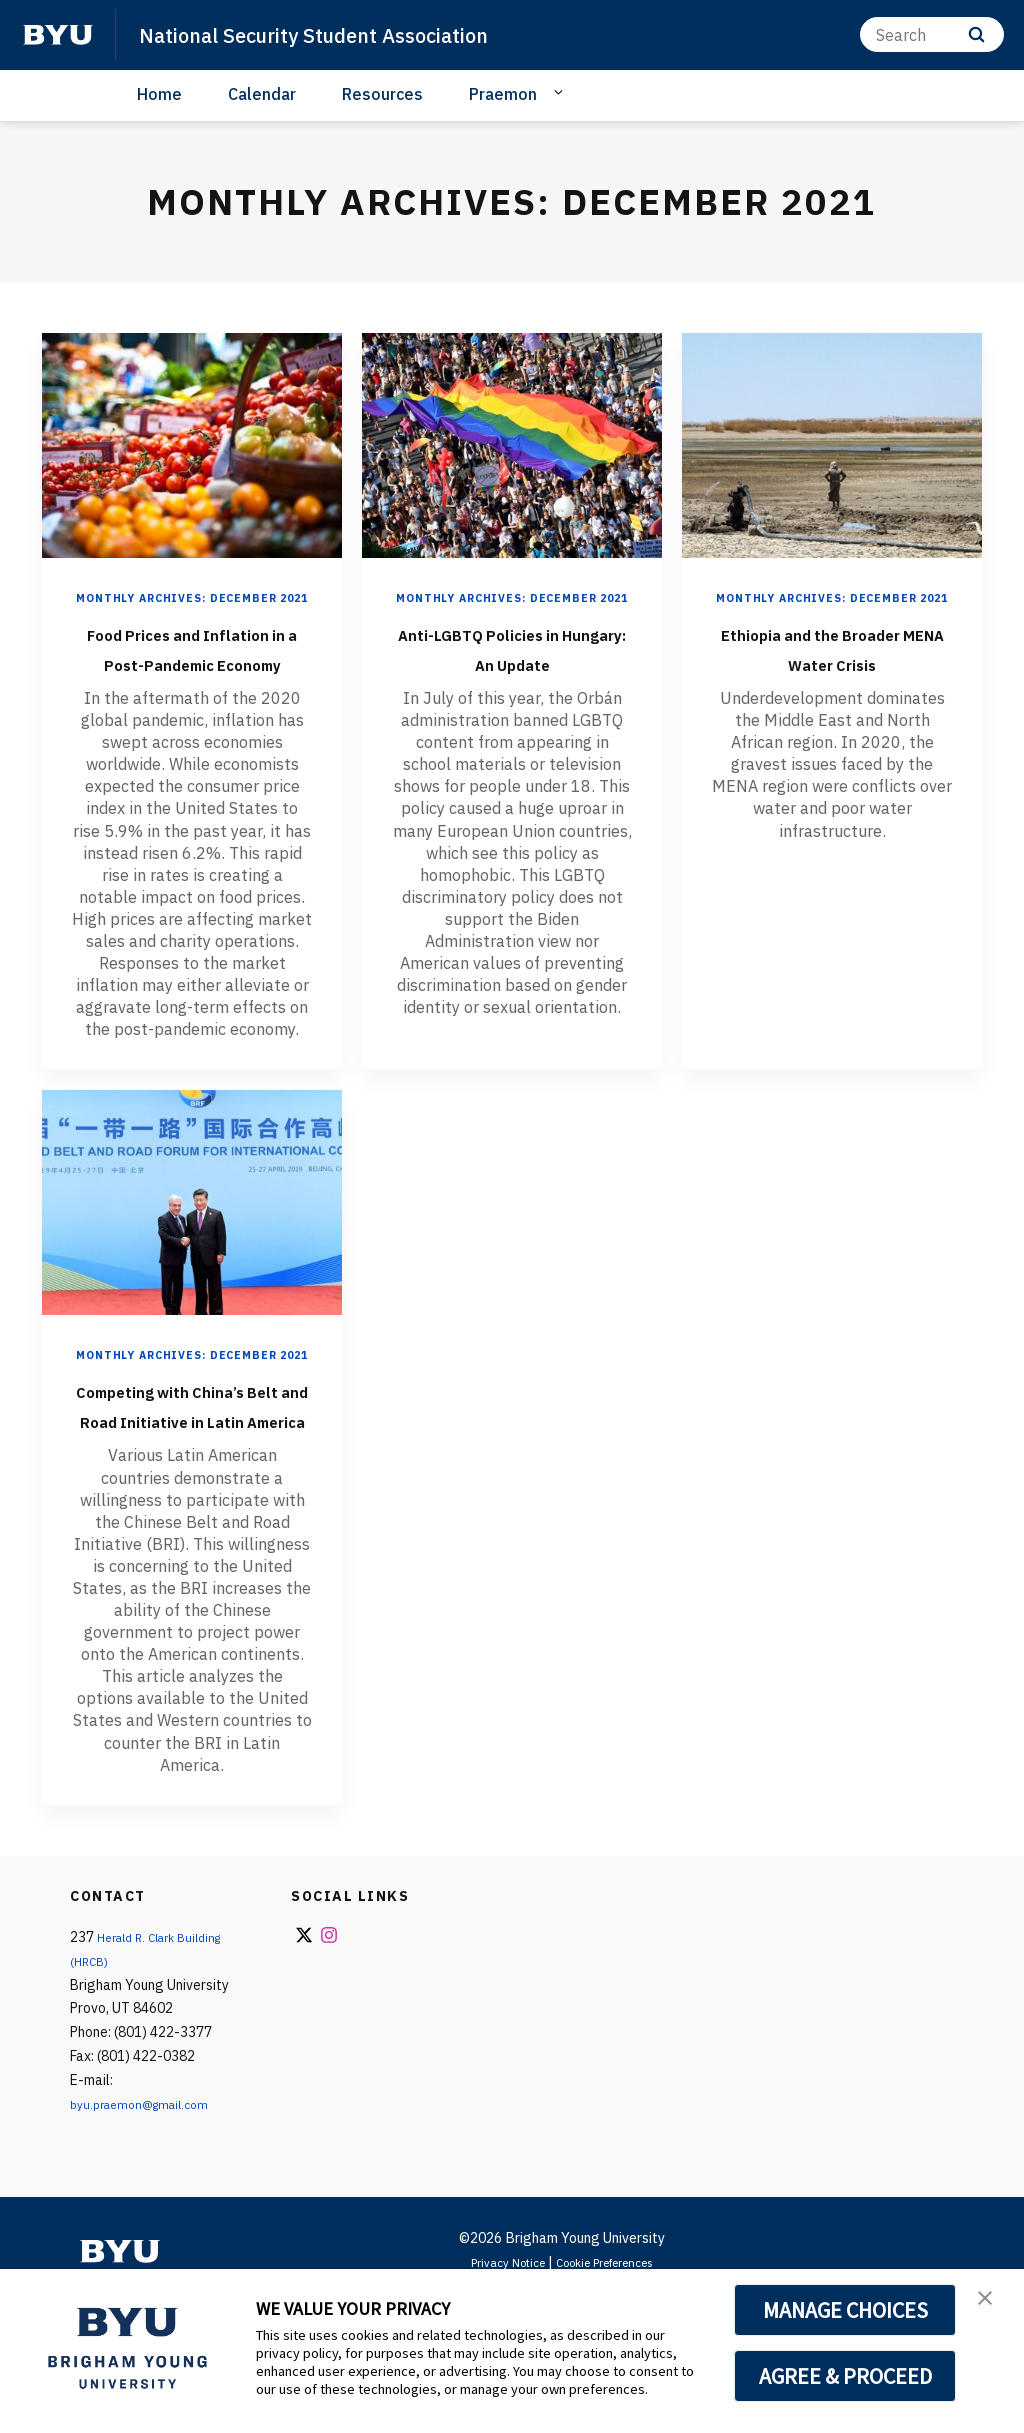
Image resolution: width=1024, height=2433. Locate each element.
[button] (991, 2305)
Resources (382, 94)
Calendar (262, 94)
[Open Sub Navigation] (561, 93)
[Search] (932, 34)
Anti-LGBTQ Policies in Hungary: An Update (512, 681)
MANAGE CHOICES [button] (845, 2310)
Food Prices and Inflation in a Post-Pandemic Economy (192, 681)
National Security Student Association (349, 34)
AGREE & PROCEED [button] (845, 2376)
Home (159, 94)
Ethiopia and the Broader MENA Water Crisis (832, 681)
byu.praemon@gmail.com (148, 2233)
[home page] (58, 35)
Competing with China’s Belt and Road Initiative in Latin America (192, 1503)
